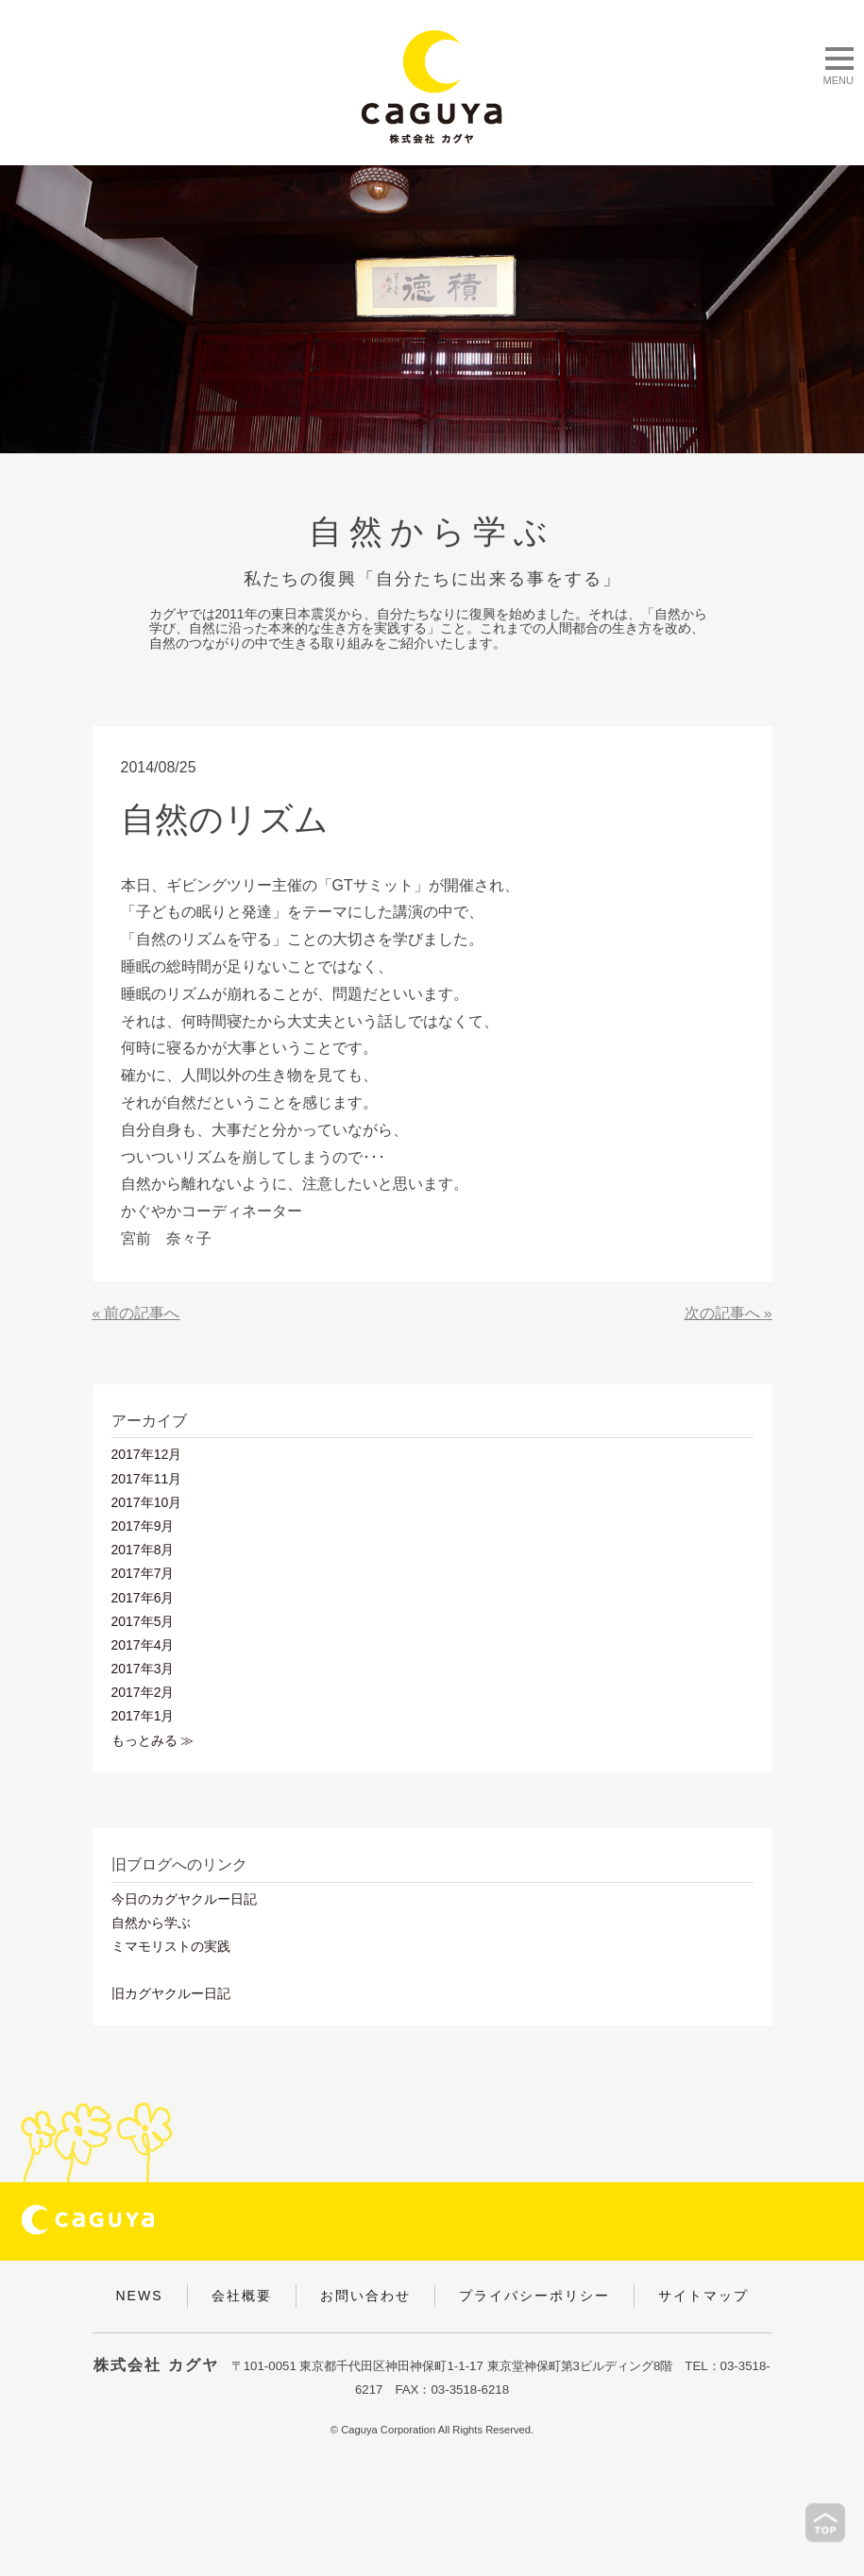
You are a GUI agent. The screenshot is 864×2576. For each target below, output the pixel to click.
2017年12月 (146, 1454)
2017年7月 (143, 1573)
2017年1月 (143, 1715)
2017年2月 (143, 1692)
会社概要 (242, 2295)
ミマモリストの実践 (170, 1946)
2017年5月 (143, 1621)
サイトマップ (703, 2295)
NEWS (139, 2295)
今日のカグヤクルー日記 (184, 1899)
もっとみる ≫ (153, 1740)
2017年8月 (143, 1549)
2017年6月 (143, 1597)
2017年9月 (143, 1526)
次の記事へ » (727, 1313)
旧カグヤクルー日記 (170, 1993)
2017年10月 (146, 1502)
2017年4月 (143, 1644)
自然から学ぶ (151, 1922)
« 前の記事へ (136, 1313)
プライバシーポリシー (534, 2295)
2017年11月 (146, 1478)
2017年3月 (143, 1668)
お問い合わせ (365, 2295)
